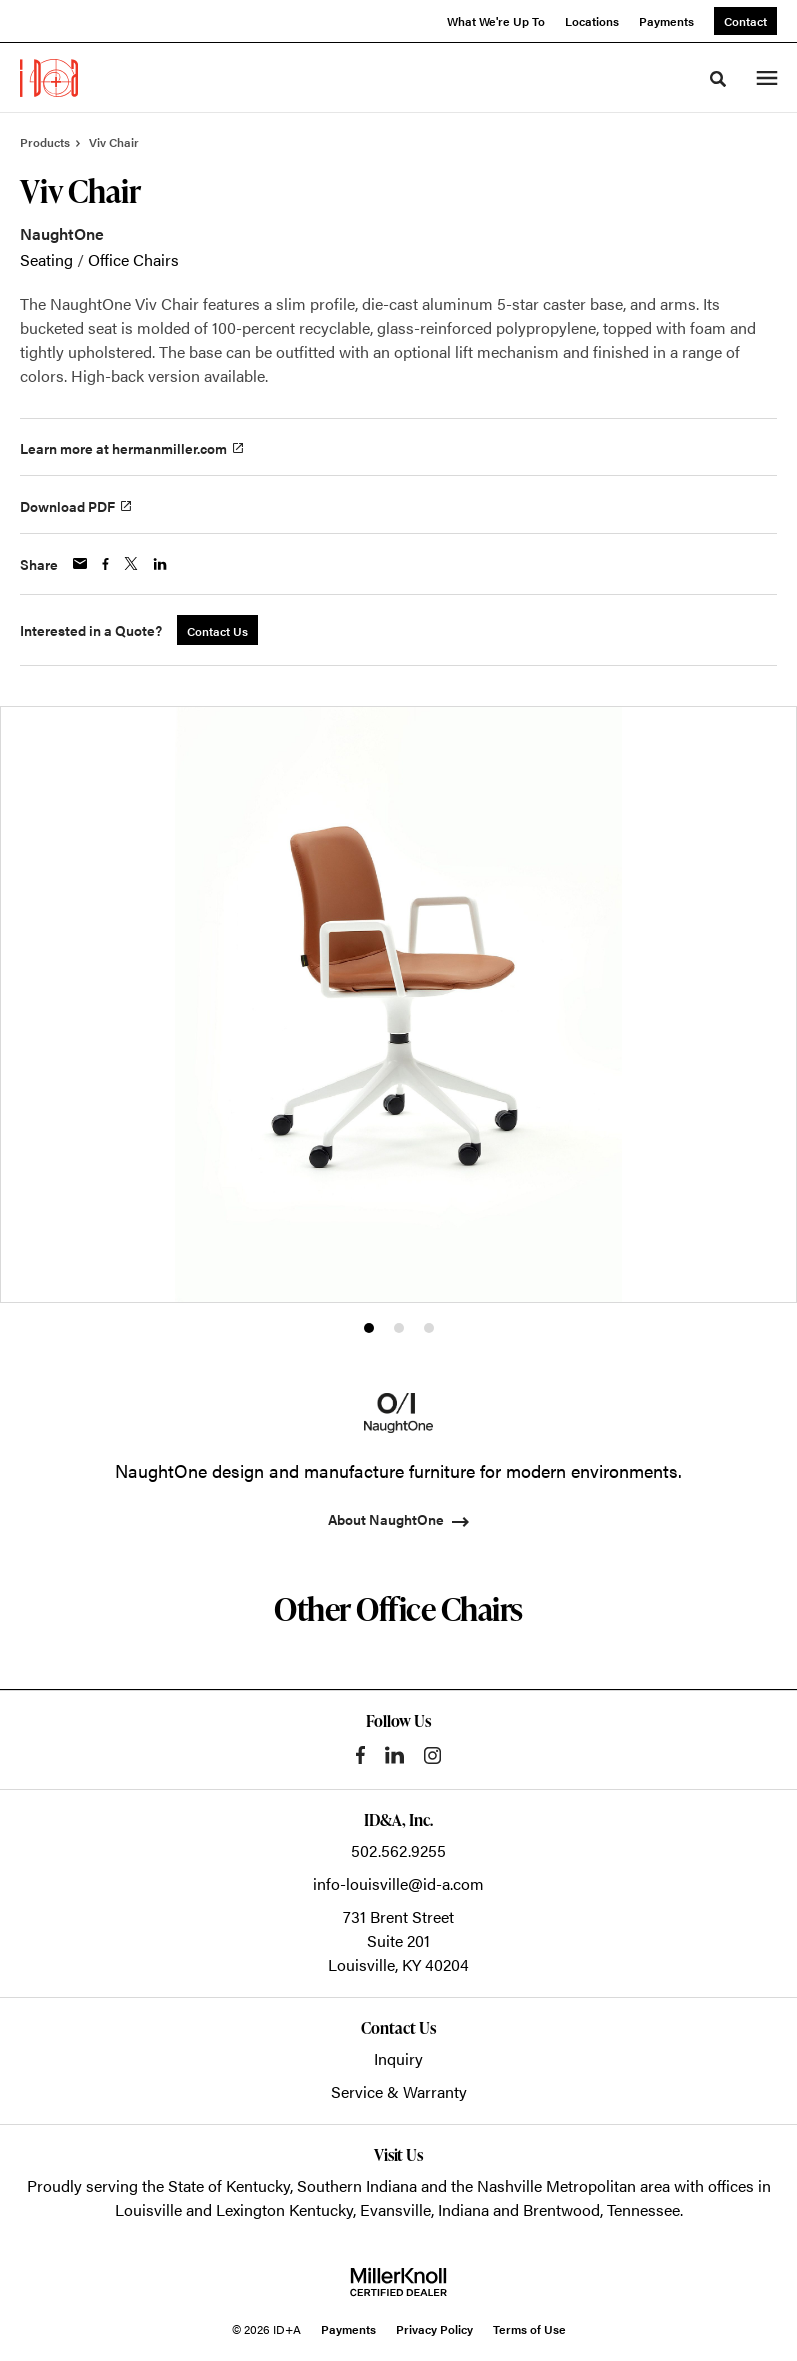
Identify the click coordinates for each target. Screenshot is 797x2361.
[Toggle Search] (718, 79)
